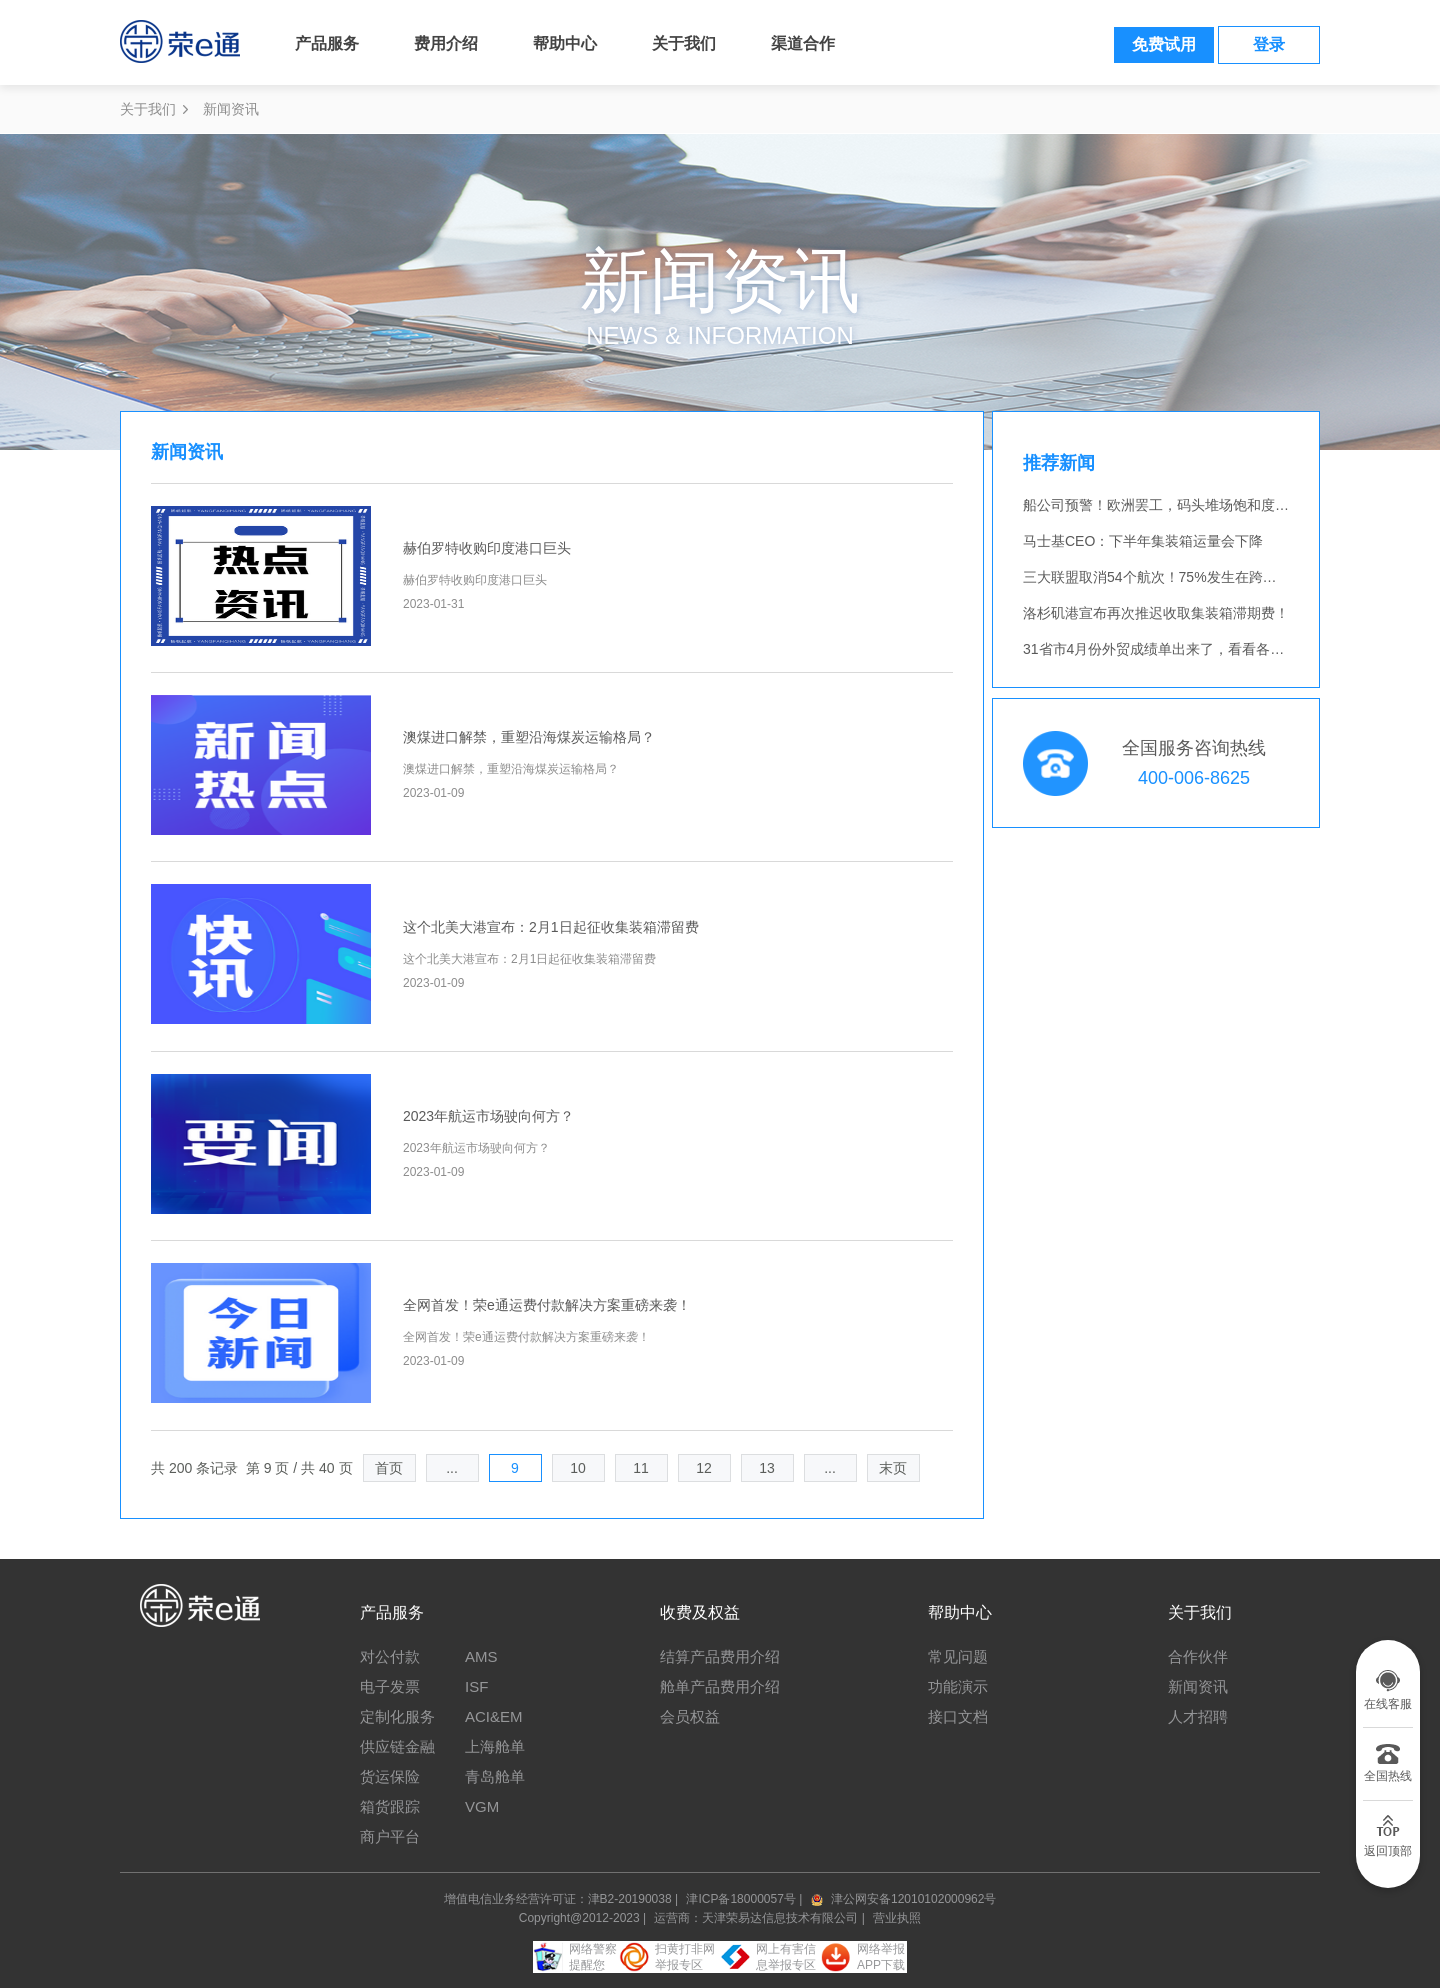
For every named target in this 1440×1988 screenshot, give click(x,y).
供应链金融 (397, 1746)
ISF (476, 1686)
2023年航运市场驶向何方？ (488, 1116)
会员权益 (690, 1716)
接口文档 (958, 1716)
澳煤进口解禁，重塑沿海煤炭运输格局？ (529, 737)
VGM (482, 1806)
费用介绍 (446, 43)
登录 (1269, 44)
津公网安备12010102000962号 (913, 1899)
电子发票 (390, 1686)
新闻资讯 (1198, 1686)
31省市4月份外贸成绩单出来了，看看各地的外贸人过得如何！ (1216, 649)
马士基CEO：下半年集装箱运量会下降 (1143, 541)
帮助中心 (565, 43)
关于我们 (684, 43)
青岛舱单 (495, 1776)
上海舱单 (495, 1746)
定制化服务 (397, 1716)
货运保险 (390, 1776)
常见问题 (958, 1656)
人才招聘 (1198, 1716)
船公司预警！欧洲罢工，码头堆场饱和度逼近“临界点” (1188, 505)
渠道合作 (803, 43)
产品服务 (327, 43)
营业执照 (897, 1918)
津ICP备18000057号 (742, 1899)
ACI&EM (494, 1716)
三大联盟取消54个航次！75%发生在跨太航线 (1164, 577)
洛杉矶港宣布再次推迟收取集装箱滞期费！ (1156, 613)
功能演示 (958, 1686)
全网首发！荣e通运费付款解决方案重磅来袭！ (547, 1305)
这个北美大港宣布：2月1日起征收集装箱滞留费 (551, 927)
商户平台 (390, 1836)
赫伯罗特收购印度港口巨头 (487, 548)
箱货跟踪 (390, 1806)
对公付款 (390, 1656)
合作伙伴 (1198, 1656)
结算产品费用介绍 (720, 1656)
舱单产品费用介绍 (720, 1686)
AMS (481, 1656)
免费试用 (1164, 44)
